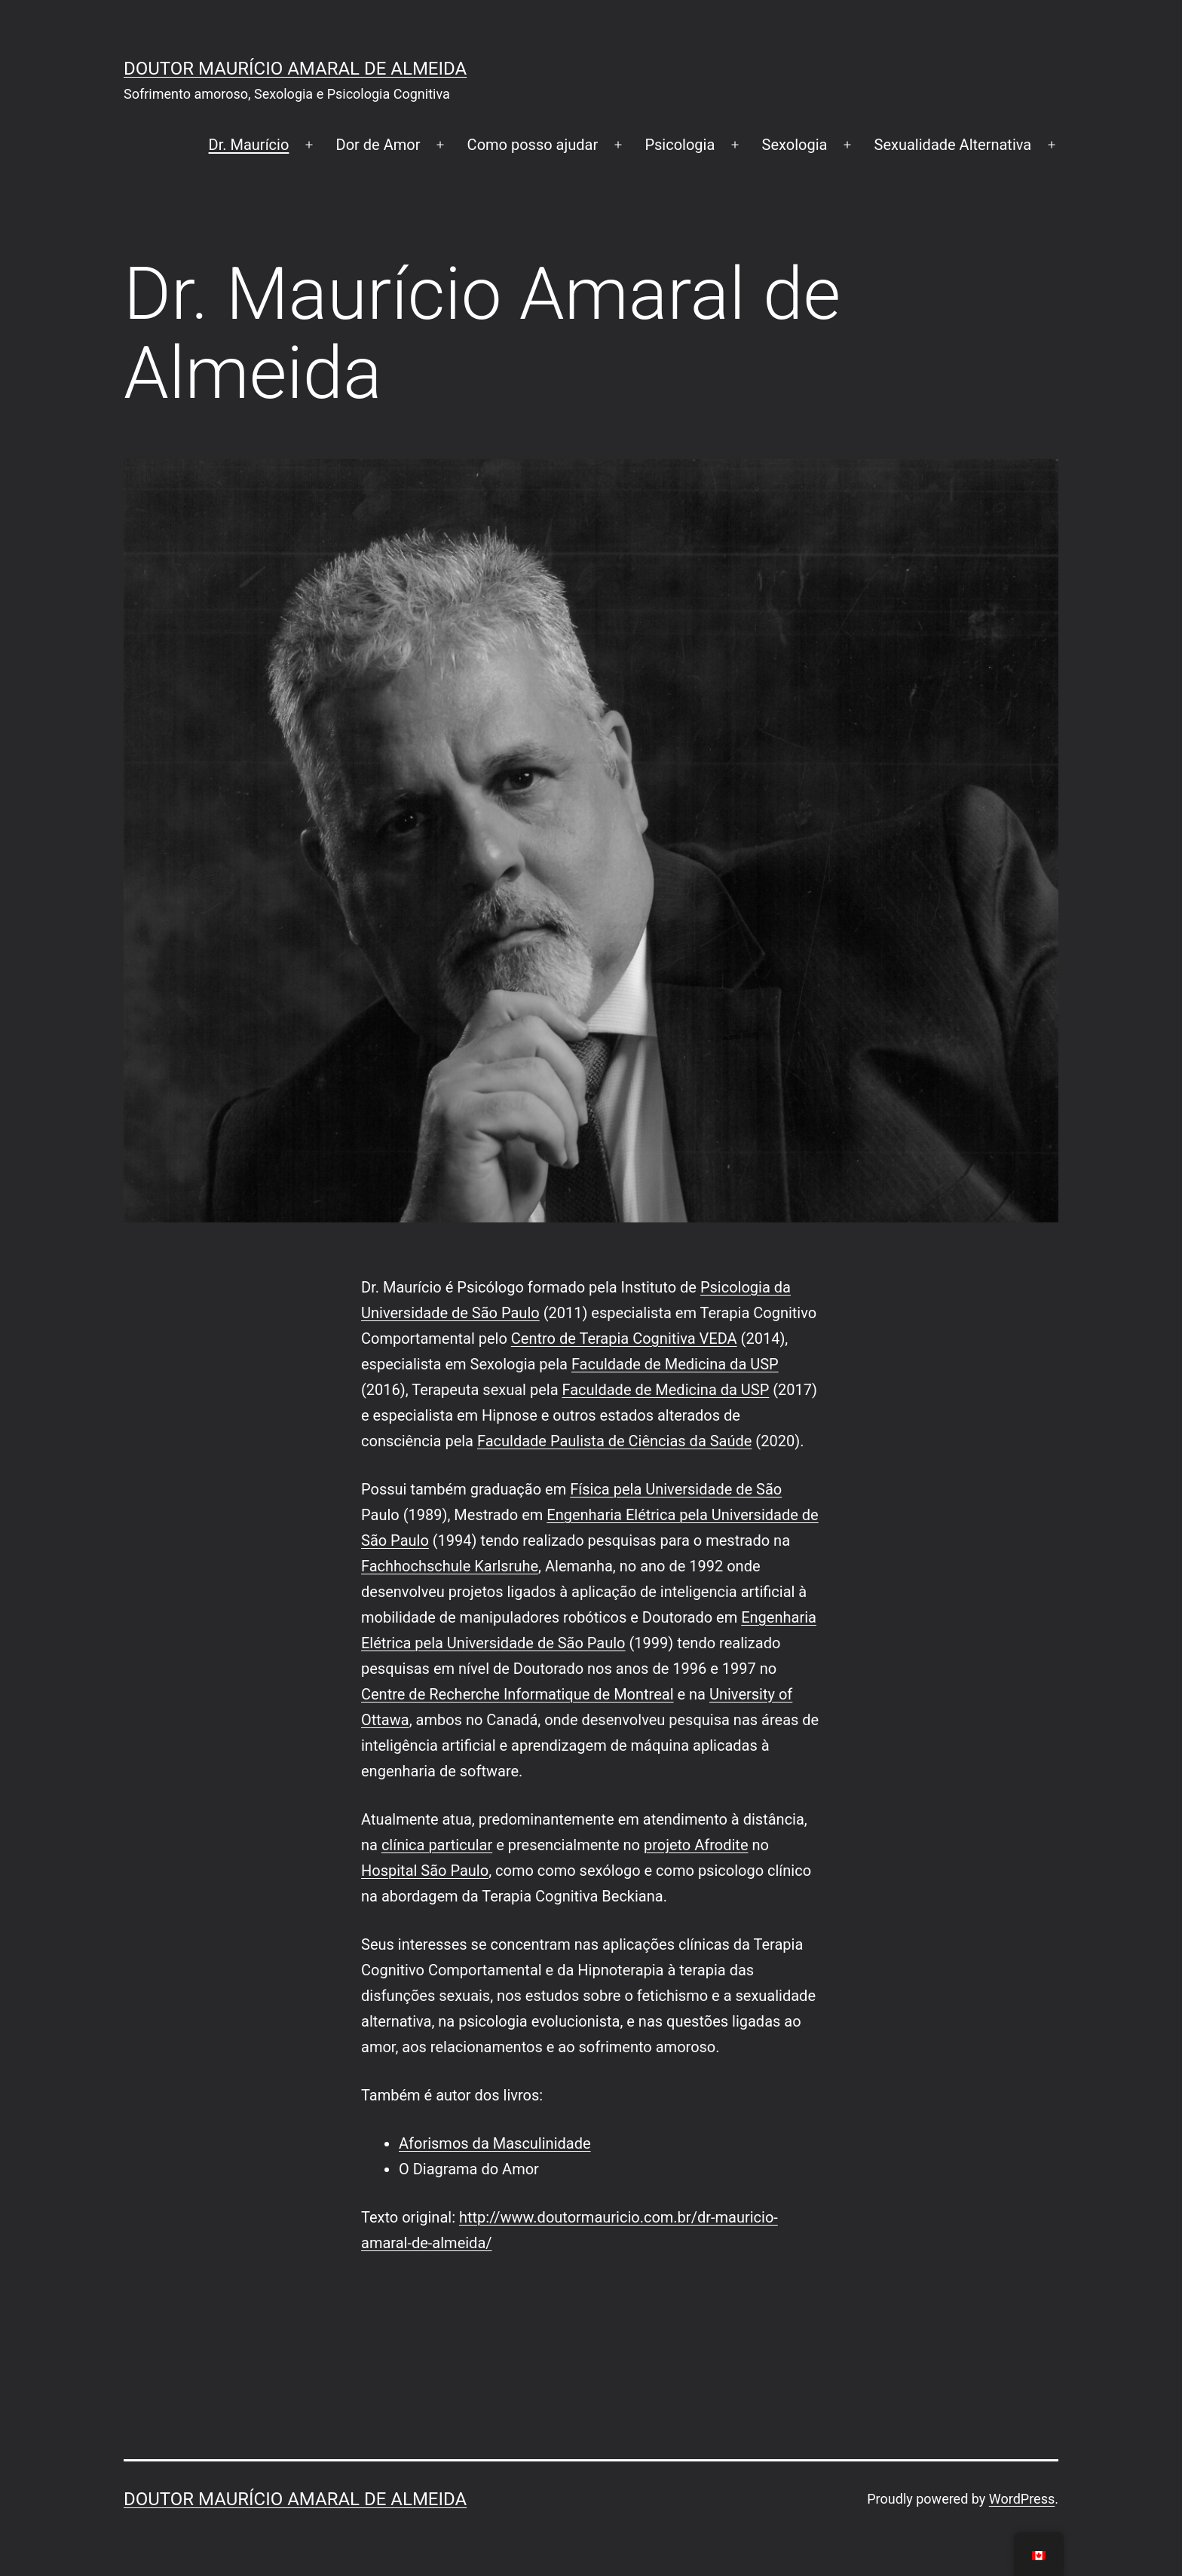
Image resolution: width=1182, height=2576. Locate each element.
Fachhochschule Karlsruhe (449, 1566)
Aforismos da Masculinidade (495, 2143)
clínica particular (436, 1845)
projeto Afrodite (696, 1845)
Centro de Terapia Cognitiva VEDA (624, 1338)
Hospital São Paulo (424, 1871)
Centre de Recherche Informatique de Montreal (517, 1694)
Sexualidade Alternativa (953, 145)
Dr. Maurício (249, 145)
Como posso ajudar (533, 145)
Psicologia (680, 145)
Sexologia (795, 145)
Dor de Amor (378, 145)
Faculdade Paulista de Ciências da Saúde (614, 1441)
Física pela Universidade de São (676, 1489)
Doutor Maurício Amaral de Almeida (295, 68)
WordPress (1022, 2499)
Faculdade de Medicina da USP (675, 1364)
